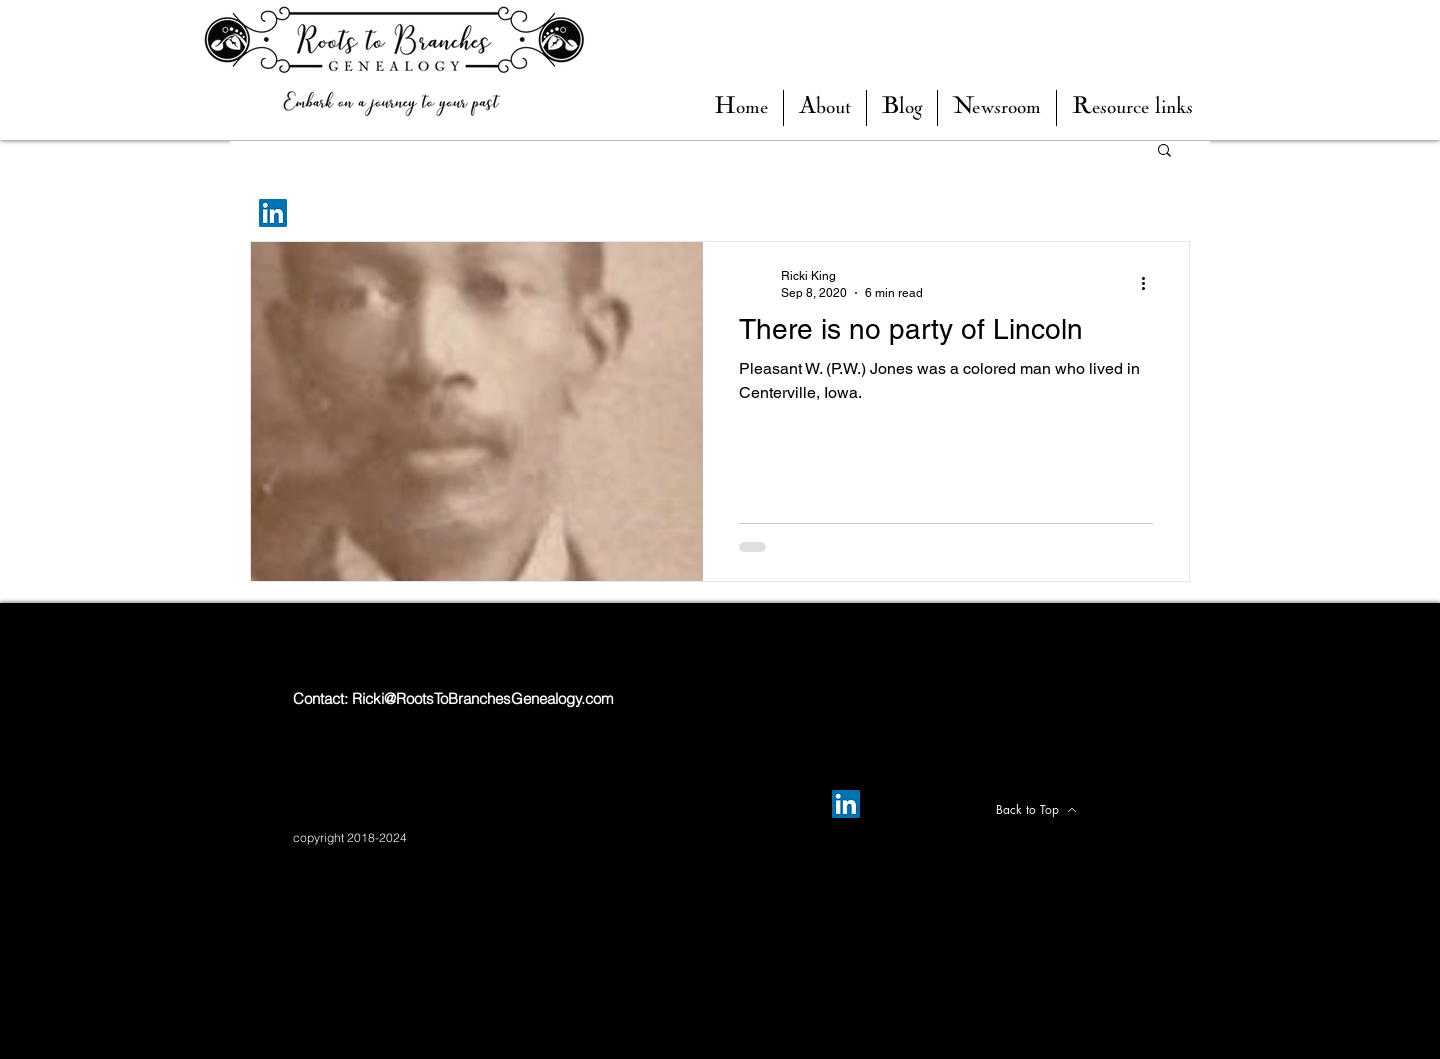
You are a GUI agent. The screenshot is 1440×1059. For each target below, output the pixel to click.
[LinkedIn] (273, 213)
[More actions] (1150, 283)
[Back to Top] (1036, 810)
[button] (902, 108)
